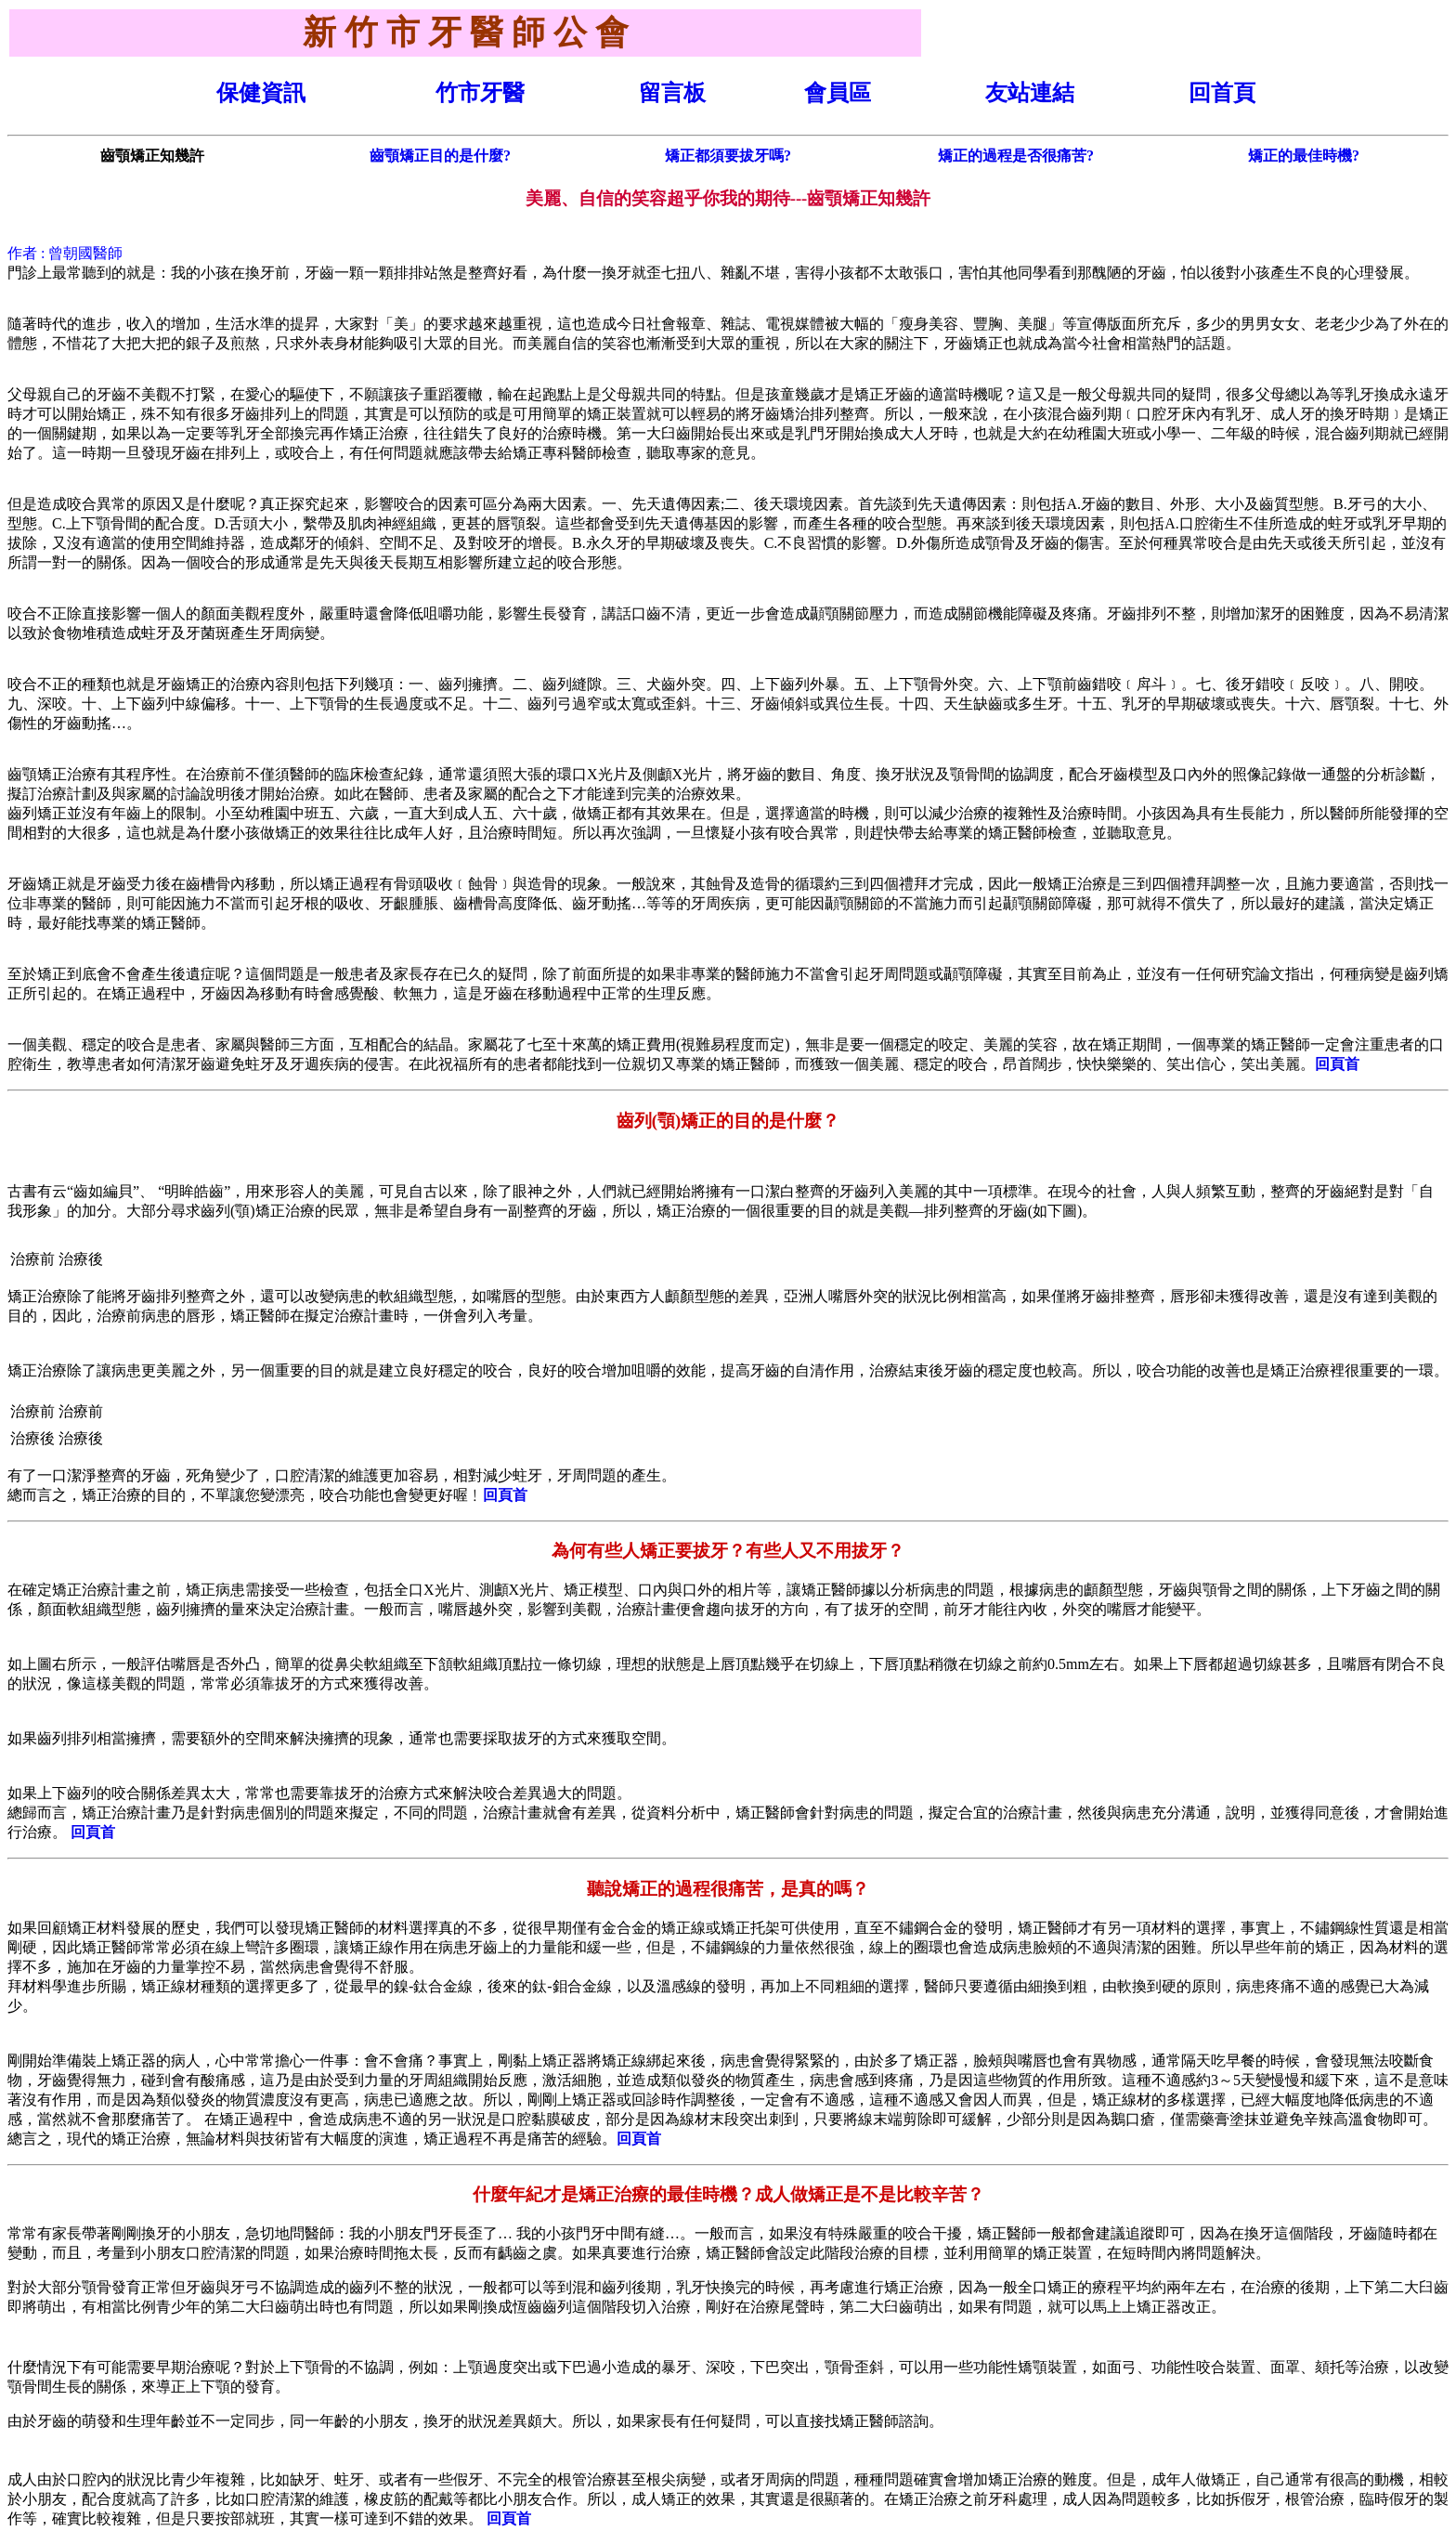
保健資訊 (261, 93)
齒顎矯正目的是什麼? (440, 155)
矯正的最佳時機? (1303, 155)
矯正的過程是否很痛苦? (1016, 155)
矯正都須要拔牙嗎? (728, 155)
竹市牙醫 (480, 93)
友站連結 (1029, 93)
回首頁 (1222, 93)
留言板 (672, 93)
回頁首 (1337, 1064)
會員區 (837, 93)
